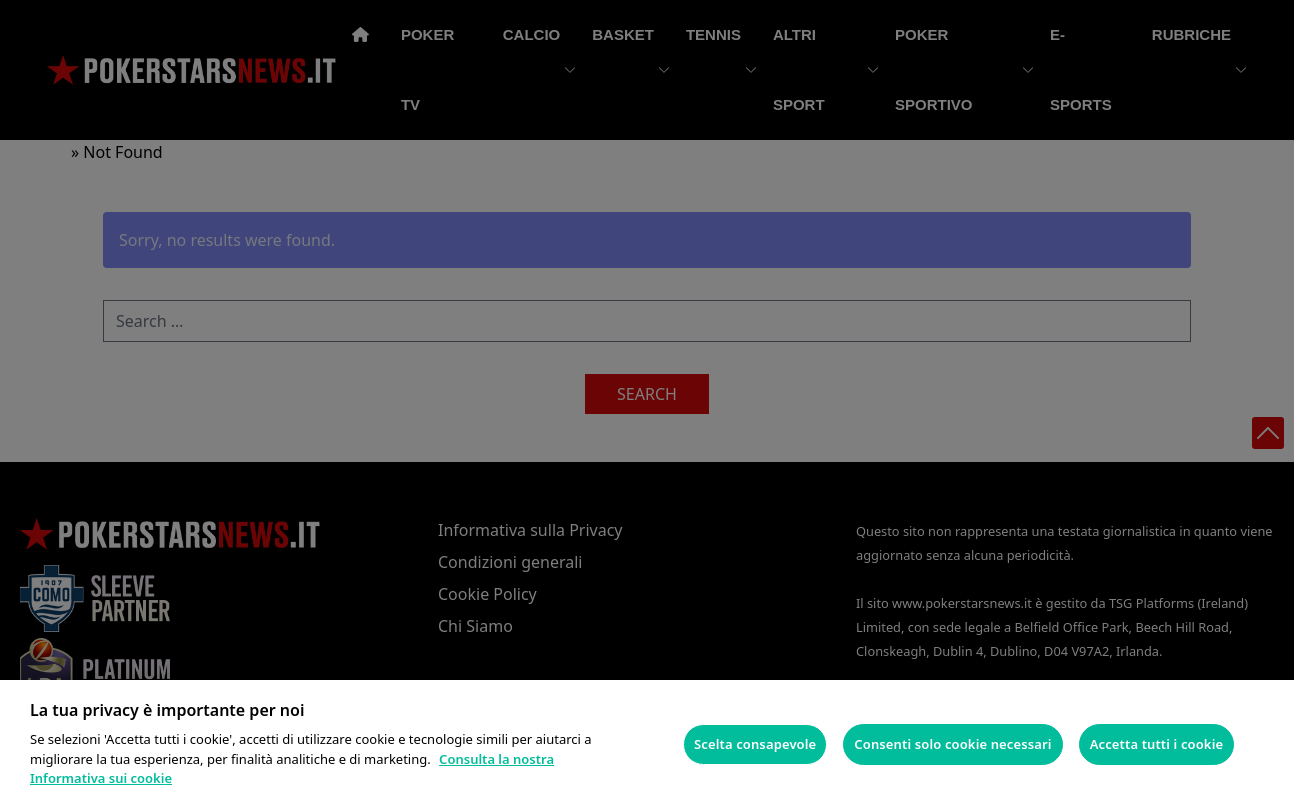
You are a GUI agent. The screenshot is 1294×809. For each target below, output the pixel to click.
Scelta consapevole (755, 744)
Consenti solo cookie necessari (952, 744)
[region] (647, 744)
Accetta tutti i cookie (1157, 744)
